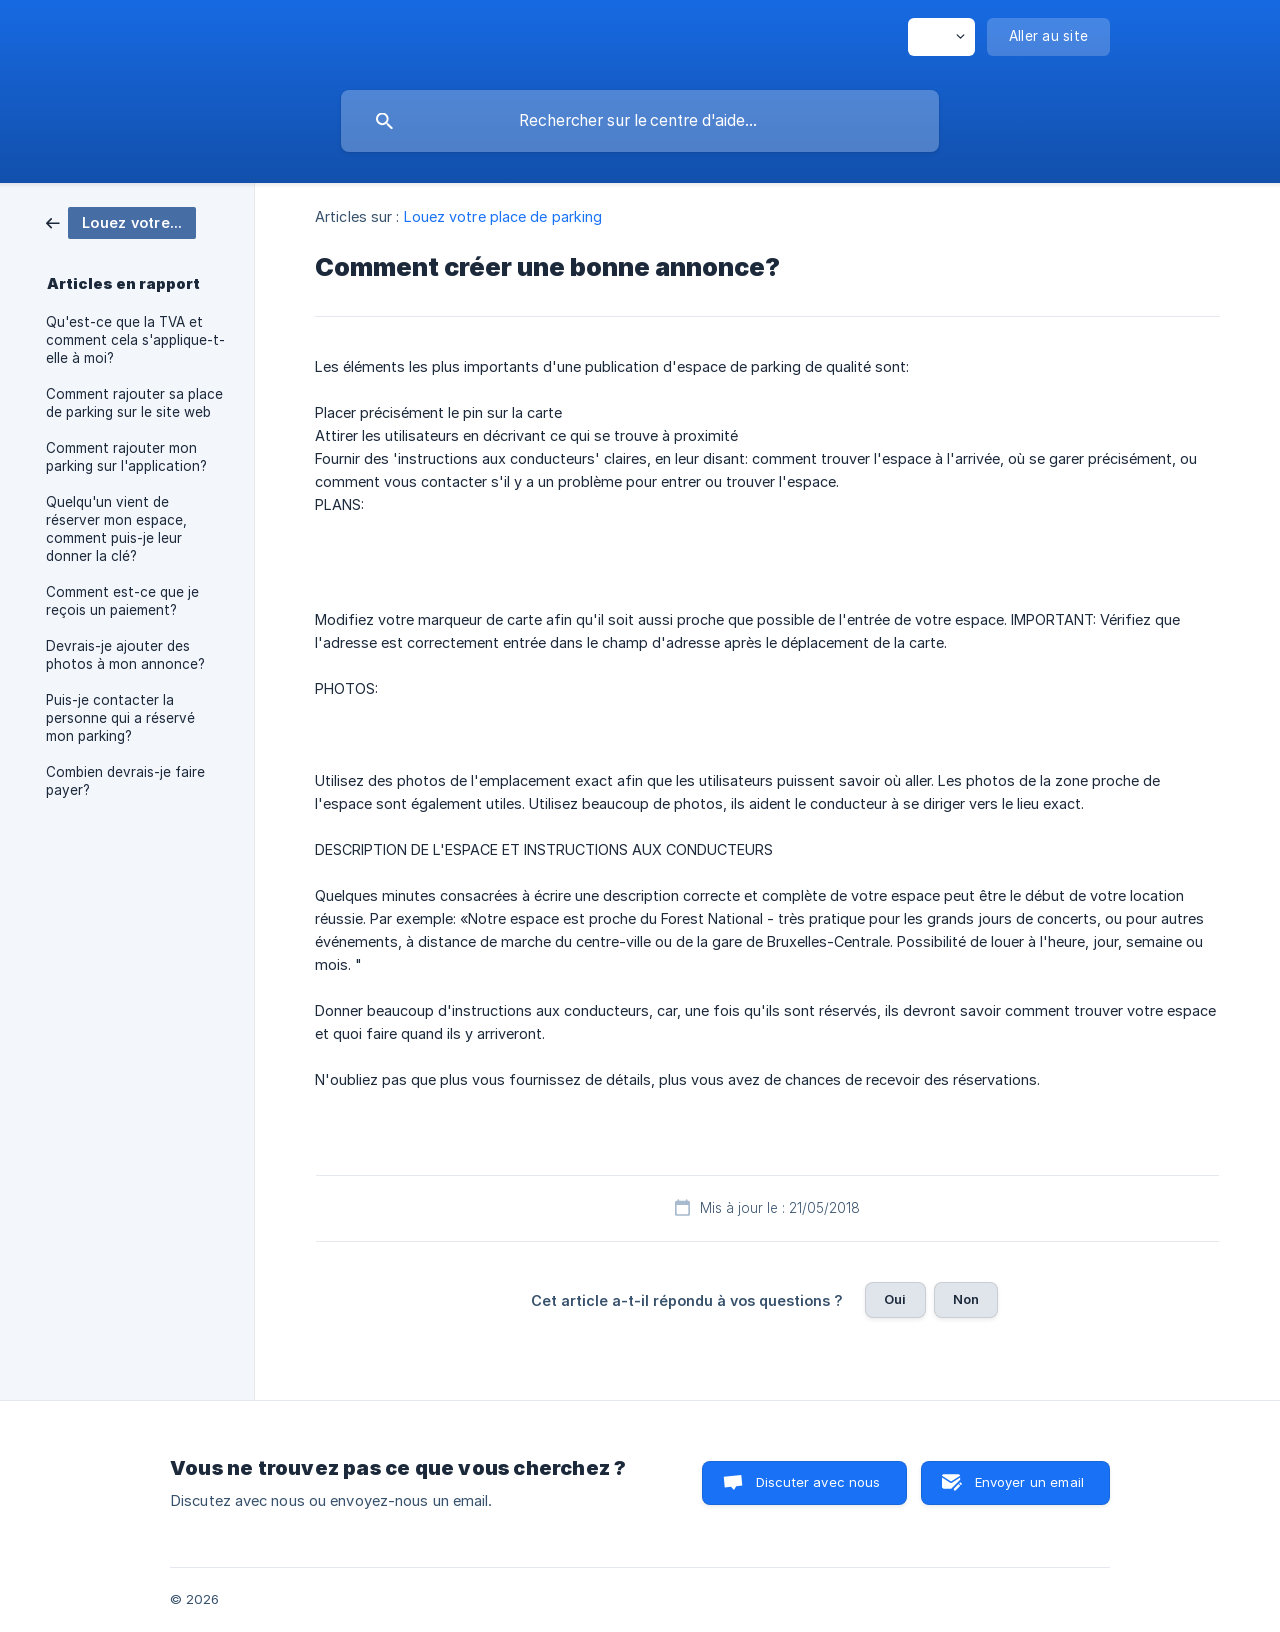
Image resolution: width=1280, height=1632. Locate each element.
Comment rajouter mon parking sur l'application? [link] (126, 457)
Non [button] (966, 1299)
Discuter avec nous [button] (818, 1482)
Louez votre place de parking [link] (503, 216)
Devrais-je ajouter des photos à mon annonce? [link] (125, 655)
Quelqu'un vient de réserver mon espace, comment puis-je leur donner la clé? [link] (116, 529)
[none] (941, 37)
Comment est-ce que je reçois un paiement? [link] (122, 601)
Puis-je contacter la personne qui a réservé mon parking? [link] (120, 718)
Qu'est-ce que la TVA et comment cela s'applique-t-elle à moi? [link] (135, 340)
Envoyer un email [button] (1029, 1482)
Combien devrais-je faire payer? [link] (125, 781)
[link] (121, 221)
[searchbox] (640, 121)
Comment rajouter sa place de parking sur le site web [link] (134, 403)
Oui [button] (895, 1299)
